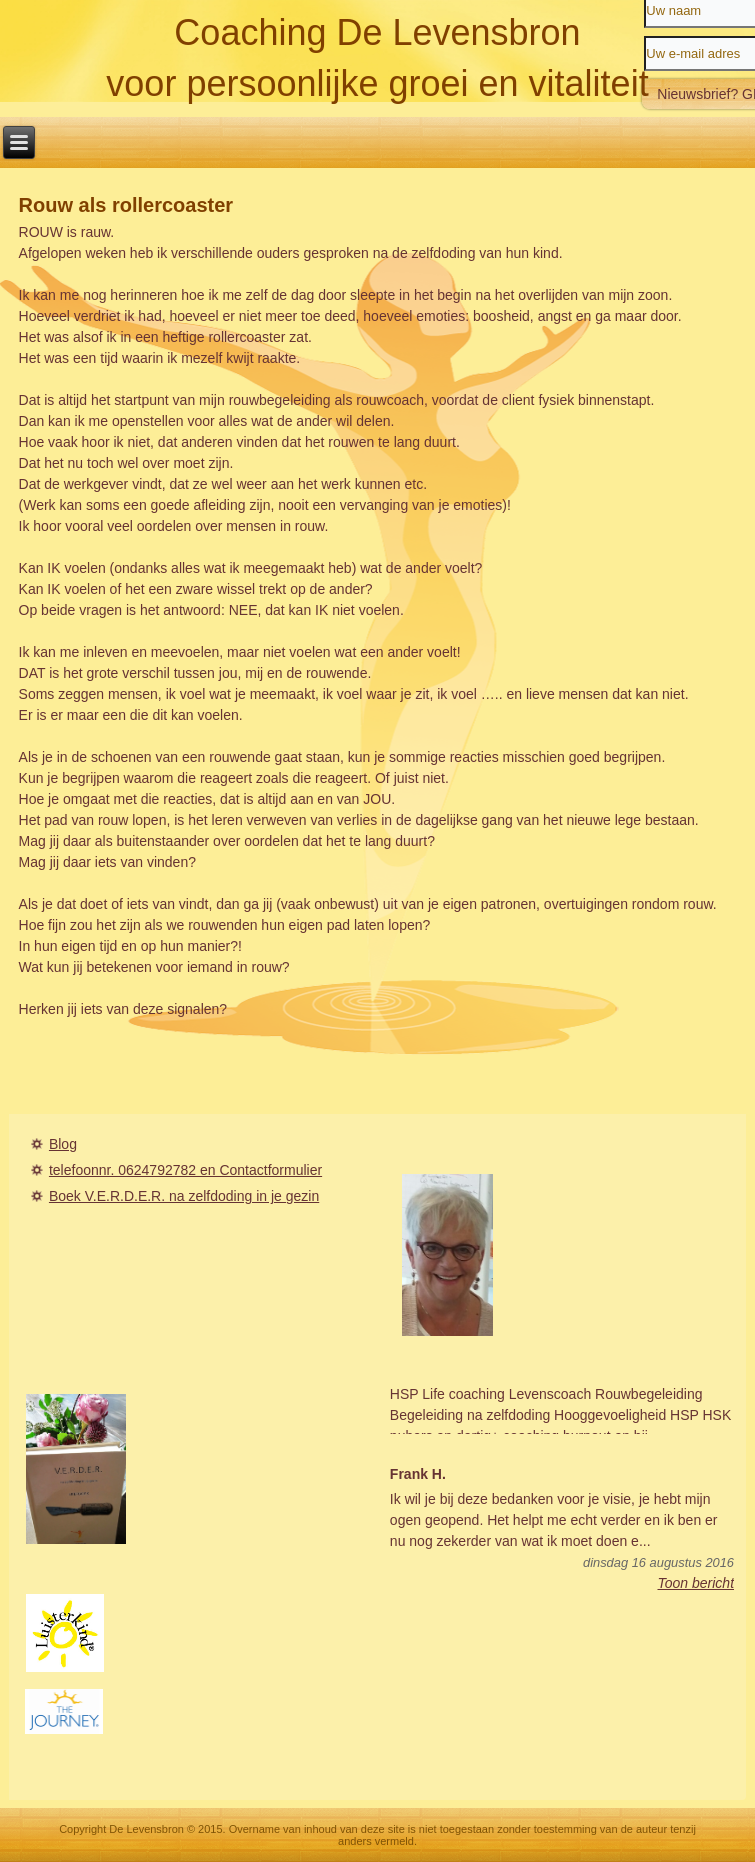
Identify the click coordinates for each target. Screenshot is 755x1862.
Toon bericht (696, 1583)
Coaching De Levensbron (377, 32)
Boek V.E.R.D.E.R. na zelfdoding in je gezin (184, 1196)
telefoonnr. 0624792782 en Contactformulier (185, 1170)
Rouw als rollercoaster (126, 205)
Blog (63, 1144)
